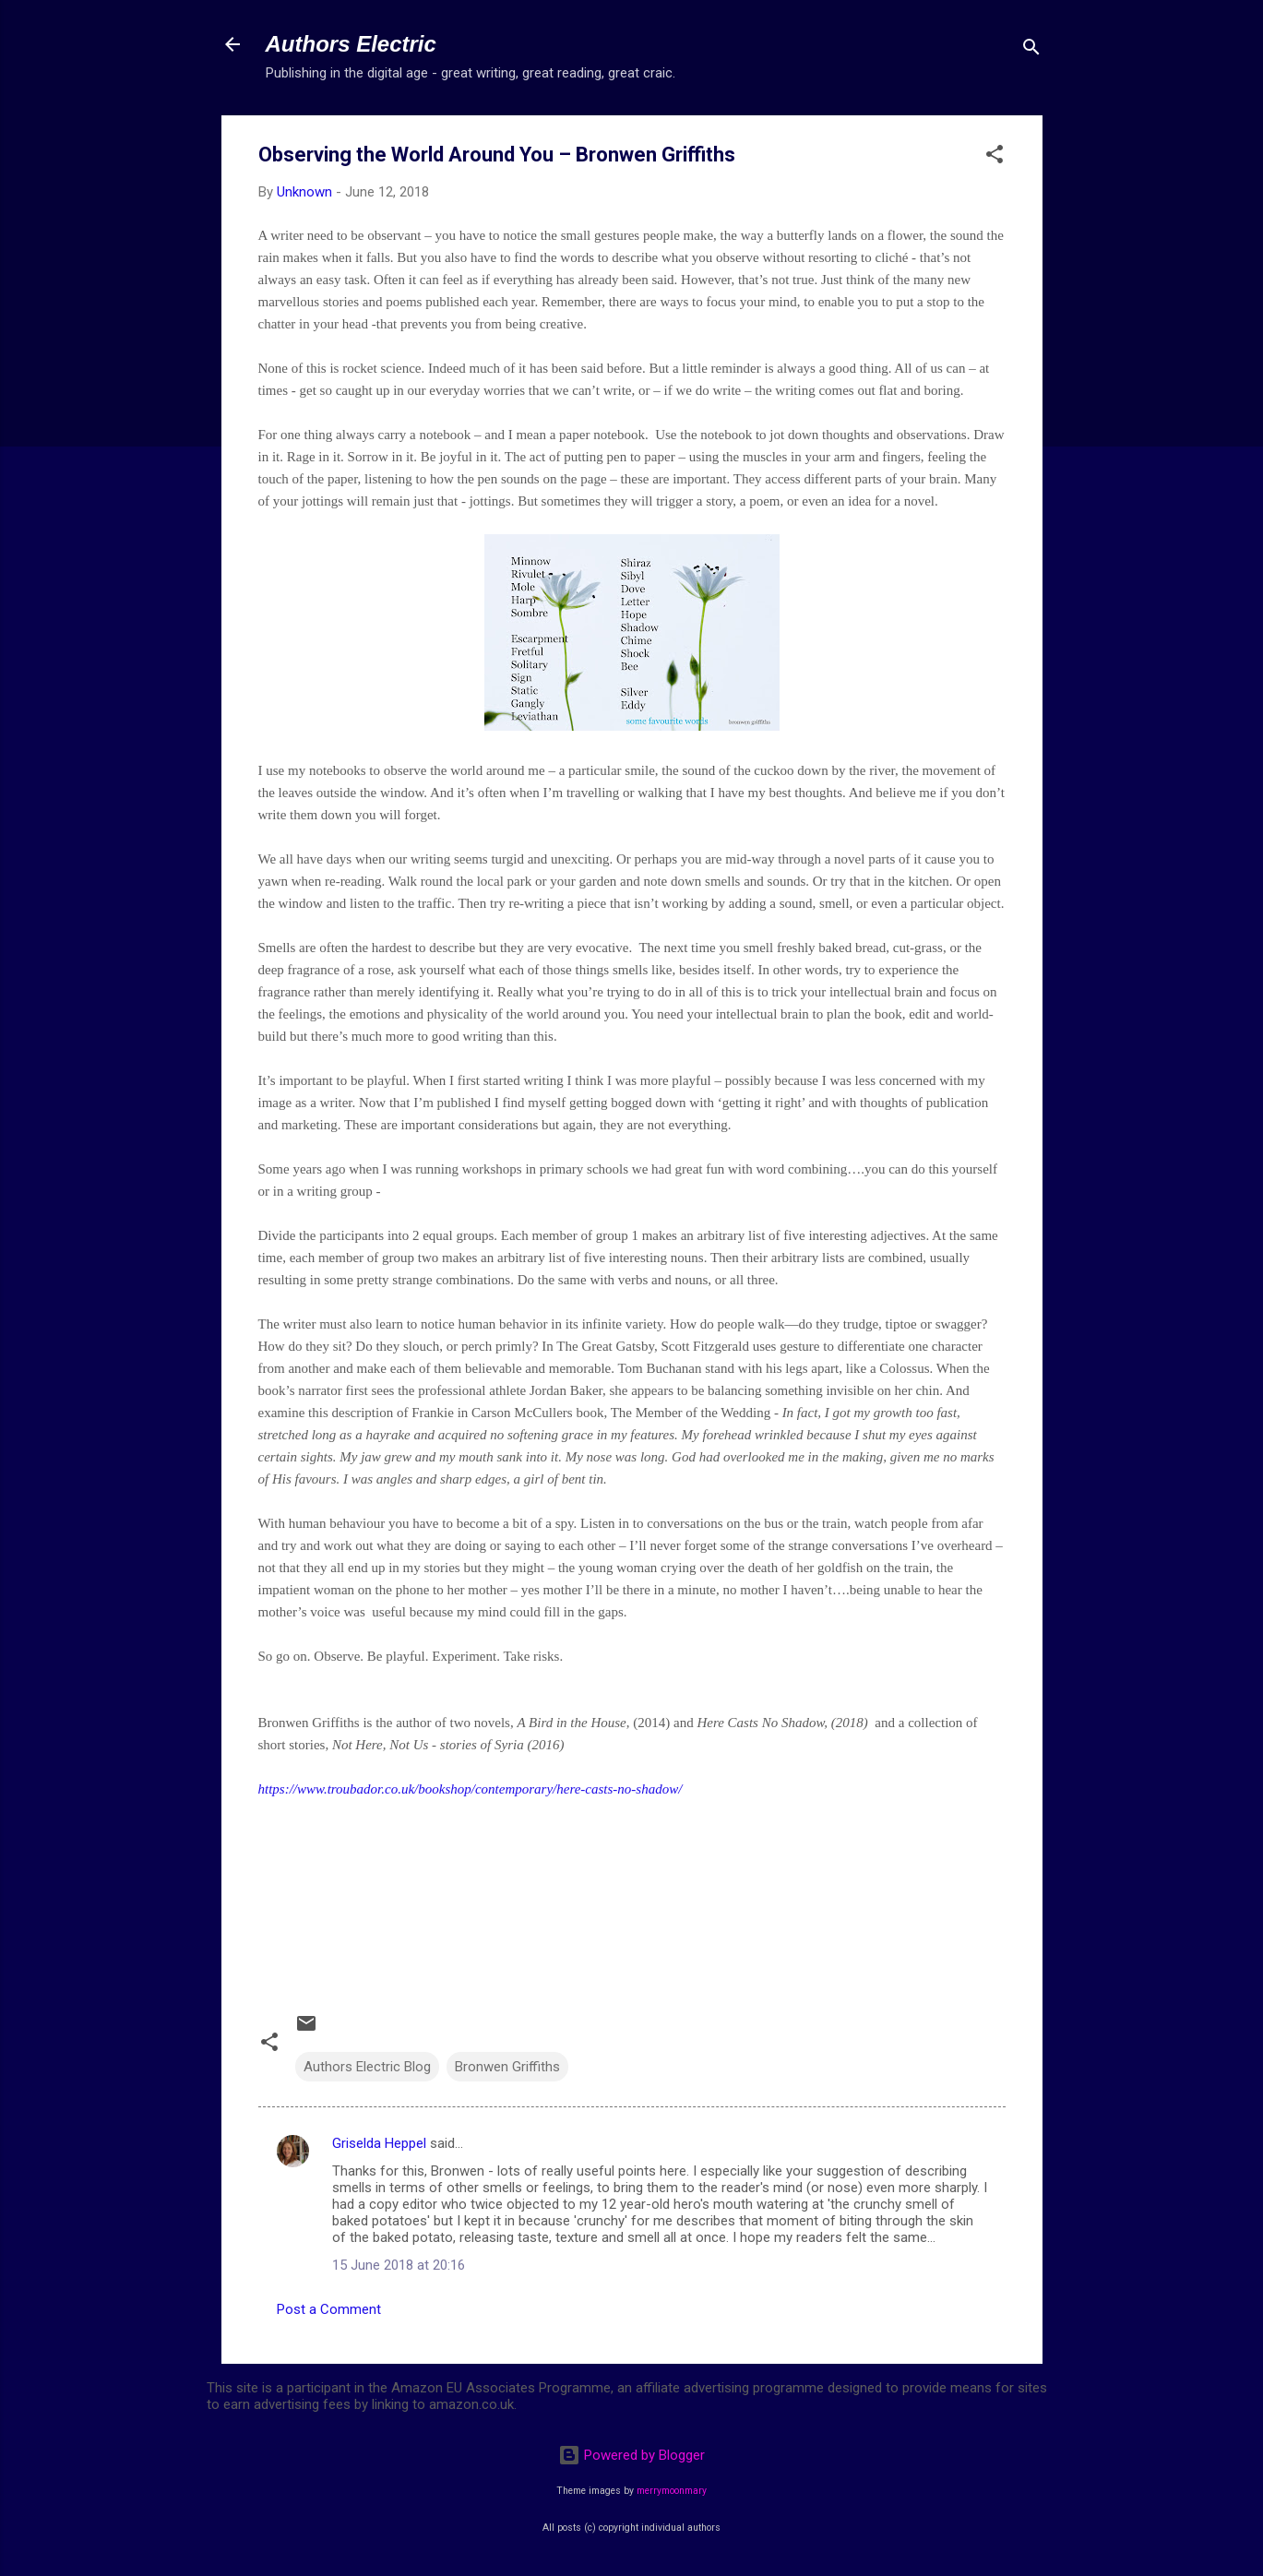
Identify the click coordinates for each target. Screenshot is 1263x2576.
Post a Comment (329, 2309)
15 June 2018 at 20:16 (398, 2265)
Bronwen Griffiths (507, 2066)
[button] (994, 157)
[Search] (1031, 50)
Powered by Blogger (631, 2455)
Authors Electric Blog (367, 2066)
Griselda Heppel (379, 2143)
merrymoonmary (672, 2491)
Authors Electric (351, 43)
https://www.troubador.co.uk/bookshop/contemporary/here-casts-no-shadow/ (470, 1789)
